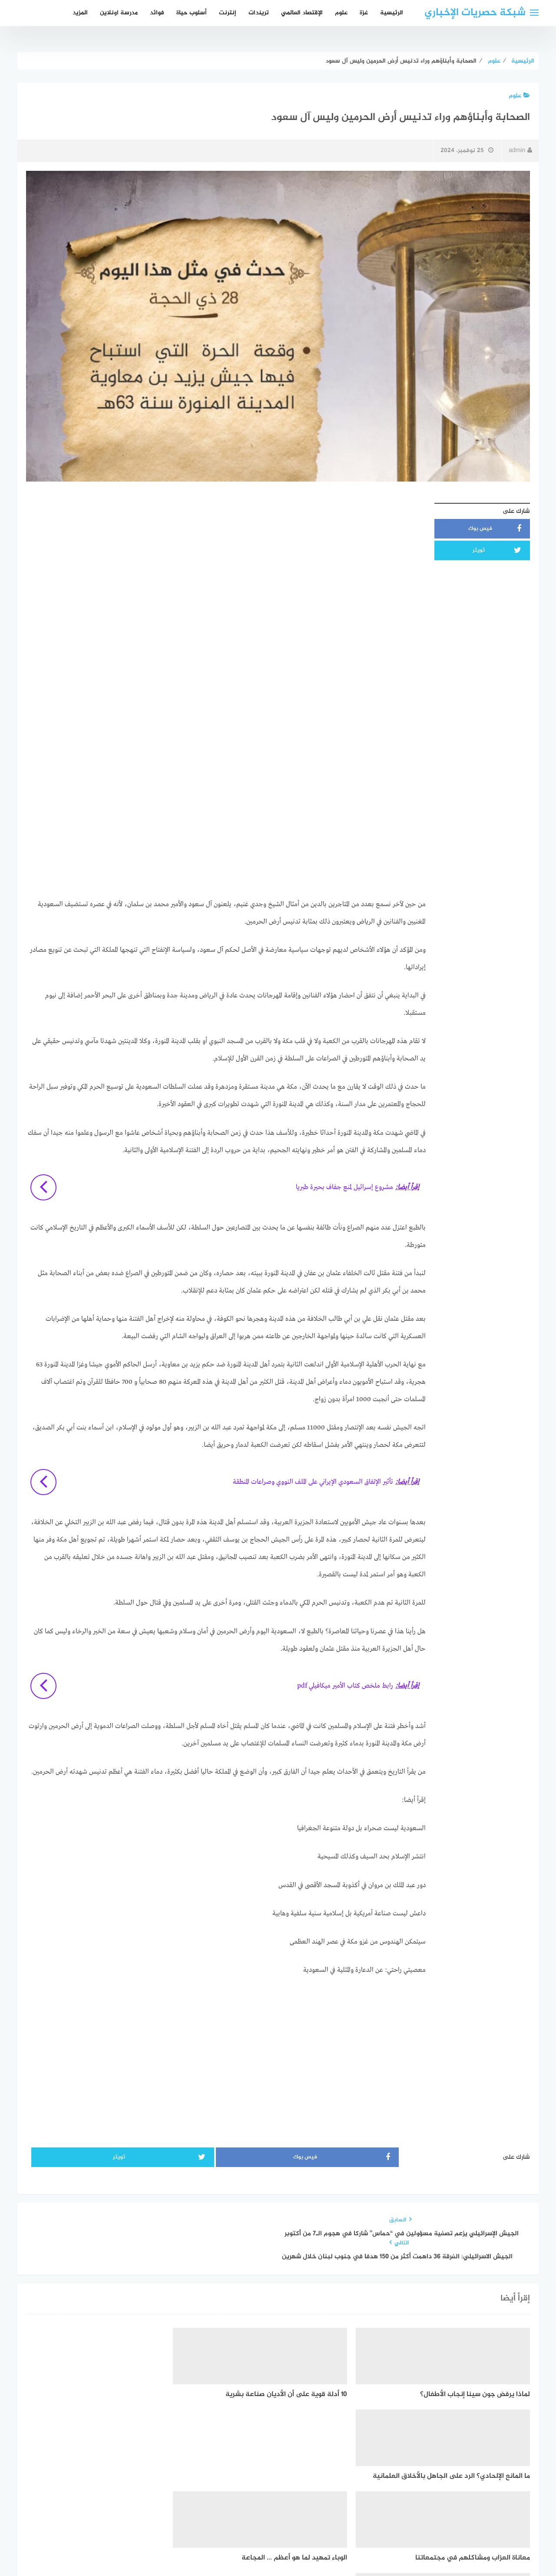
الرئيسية (391, 13)
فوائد (157, 13)
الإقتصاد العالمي (302, 13)
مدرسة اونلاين (119, 13)
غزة (364, 13)
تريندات (258, 13)
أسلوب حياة (191, 13)
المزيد (80, 13)
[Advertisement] (226, 559)
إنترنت (227, 13)
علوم (341, 13)
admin (520, 151)
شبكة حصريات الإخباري (475, 12)
